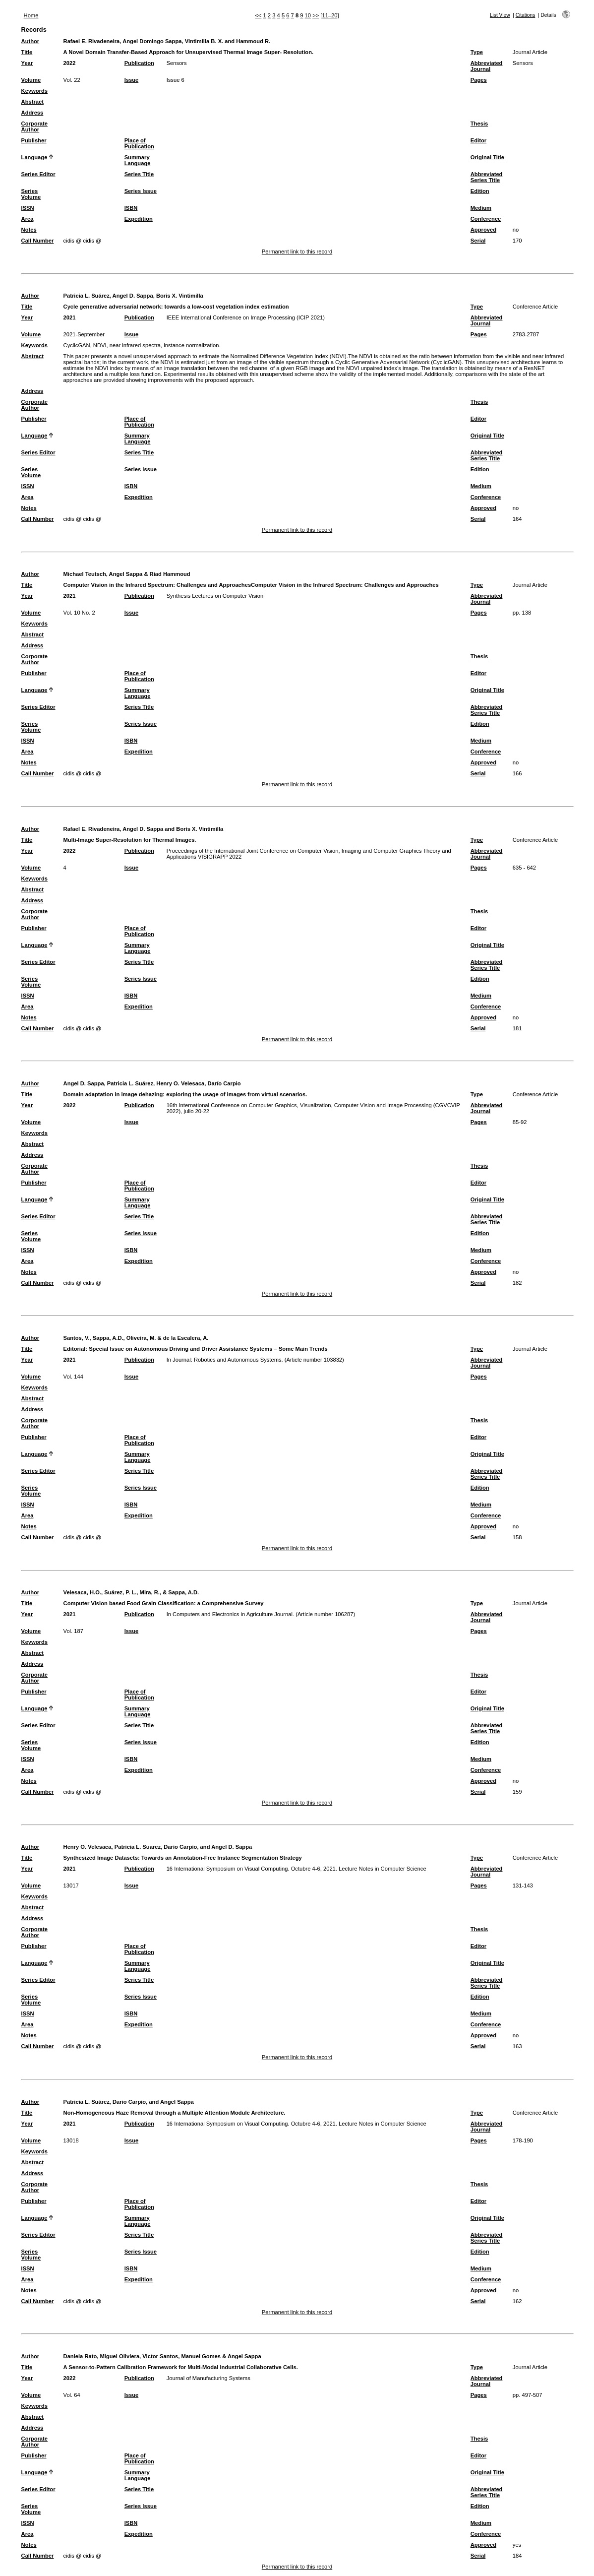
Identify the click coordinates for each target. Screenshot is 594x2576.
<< (258, 15)
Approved (483, 230)
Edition (480, 191)
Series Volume (31, 194)
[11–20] (329, 15)
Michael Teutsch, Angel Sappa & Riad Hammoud (126, 574)
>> (315, 15)
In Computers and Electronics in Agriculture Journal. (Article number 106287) (261, 1614)
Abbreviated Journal (487, 66)
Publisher (34, 140)
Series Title (139, 174)
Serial (478, 241)
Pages (479, 80)
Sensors (177, 63)
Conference (486, 219)
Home (31, 15)
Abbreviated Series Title (487, 177)
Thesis (479, 123)
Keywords (34, 91)
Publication (139, 63)
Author (30, 41)
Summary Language (137, 160)
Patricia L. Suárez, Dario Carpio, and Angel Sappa (128, 2102)
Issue (131, 80)
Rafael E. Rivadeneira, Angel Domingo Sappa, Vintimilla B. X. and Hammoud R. (167, 41)
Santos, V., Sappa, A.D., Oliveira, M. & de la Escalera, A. (136, 1338)
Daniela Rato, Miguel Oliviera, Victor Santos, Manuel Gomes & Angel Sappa (162, 2356)
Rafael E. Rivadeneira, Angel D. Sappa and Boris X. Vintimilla (143, 829)
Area (27, 219)
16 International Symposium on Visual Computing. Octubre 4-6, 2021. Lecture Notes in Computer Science (296, 1869)
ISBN (131, 208)
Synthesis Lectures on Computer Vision (215, 596)
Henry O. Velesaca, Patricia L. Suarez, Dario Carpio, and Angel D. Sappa (157, 1847)
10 (308, 15)
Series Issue (140, 191)
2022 (69, 63)
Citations (525, 15)
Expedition (138, 219)
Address (32, 113)
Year (27, 63)
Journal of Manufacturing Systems (208, 2378)
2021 (69, 317)
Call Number (37, 241)
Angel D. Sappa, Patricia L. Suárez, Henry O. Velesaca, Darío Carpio (152, 1083)
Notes (29, 230)
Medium (481, 208)
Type (477, 52)
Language (34, 157)
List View (500, 15)
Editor (478, 140)
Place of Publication (139, 143)
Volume (31, 80)
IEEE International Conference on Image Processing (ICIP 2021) (246, 317)
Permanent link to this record (297, 251)
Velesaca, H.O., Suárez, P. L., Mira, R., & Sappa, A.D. (131, 1592)
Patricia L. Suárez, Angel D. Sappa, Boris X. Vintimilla (133, 296)
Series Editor (38, 174)
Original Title (487, 157)
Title (27, 52)
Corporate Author (34, 126)
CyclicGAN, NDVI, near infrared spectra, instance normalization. (142, 345)
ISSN (27, 208)
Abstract (32, 102)
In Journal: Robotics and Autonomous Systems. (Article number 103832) (255, 1360)
